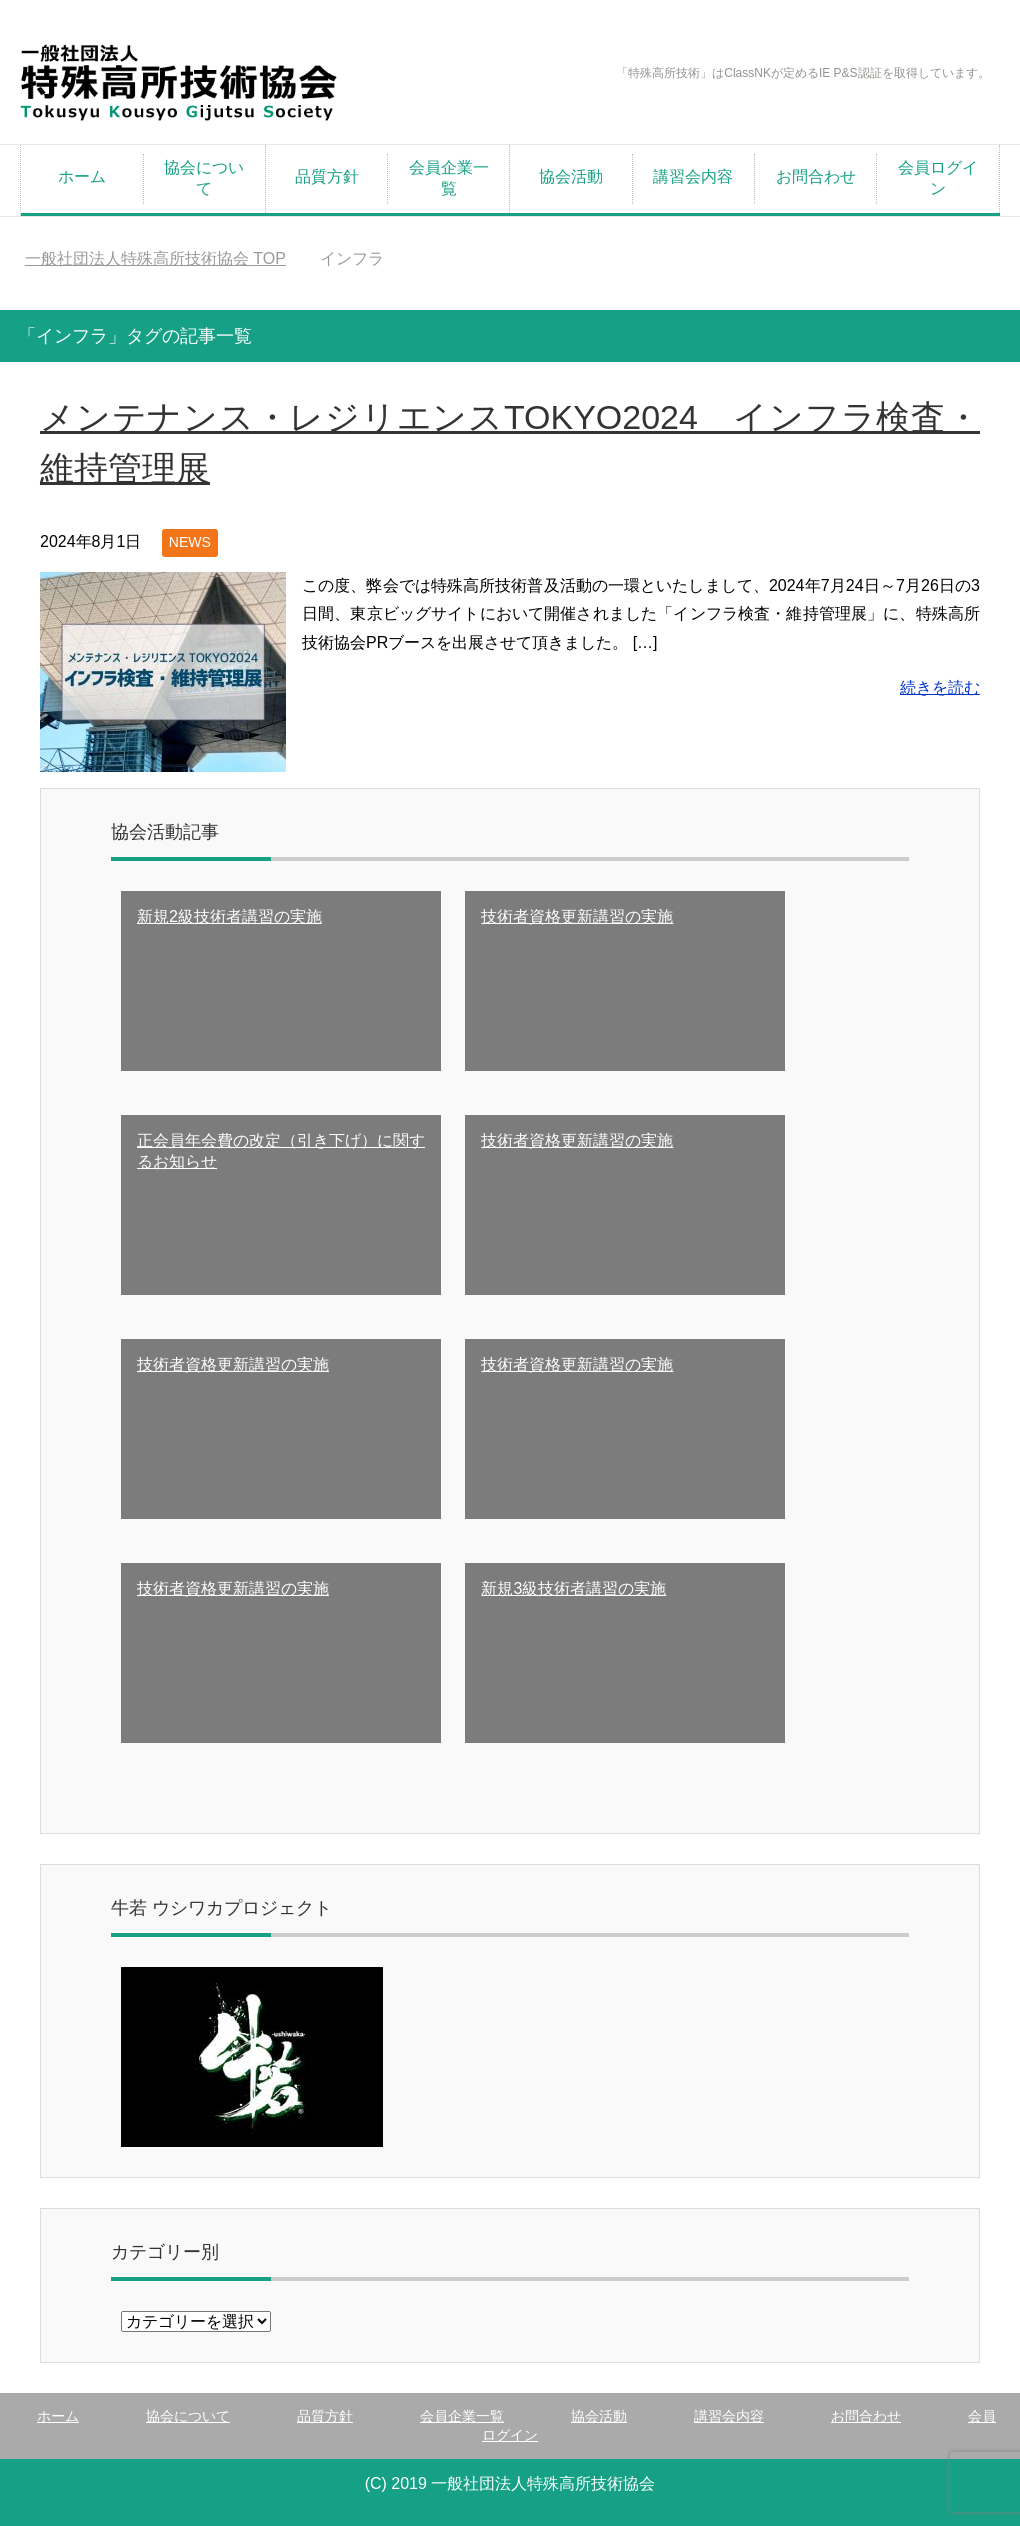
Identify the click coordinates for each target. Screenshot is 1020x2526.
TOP (155, 258)
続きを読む (940, 687)
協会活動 (571, 176)
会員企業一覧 (449, 178)
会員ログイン (938, 178)
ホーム (82, 176)
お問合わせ (816, 176)
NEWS (190, 542)
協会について (204, 178)
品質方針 (327, 176)
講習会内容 (693, 176)
